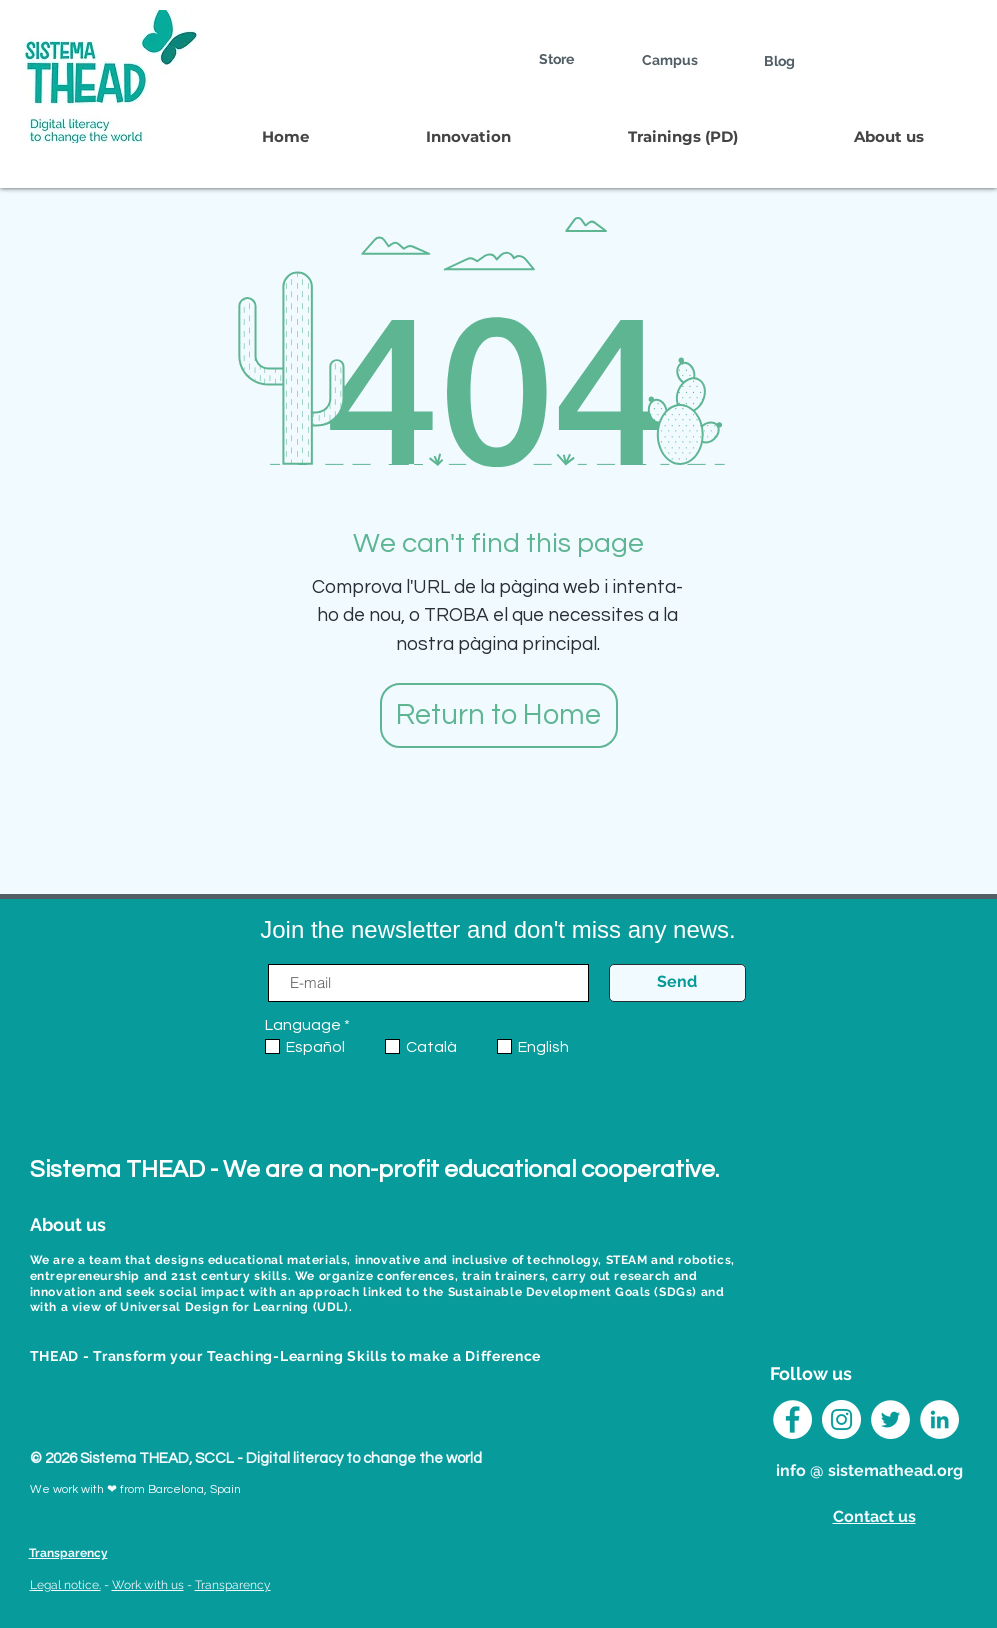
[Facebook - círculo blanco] (792, 1419)
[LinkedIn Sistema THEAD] (939, 1419)
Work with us (148, 1585)
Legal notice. (65, 1585)
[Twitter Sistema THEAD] (890, 1419)
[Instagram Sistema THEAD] (841, 1419)
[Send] (677, 983)
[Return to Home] (499, 715)
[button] (468, 137)
